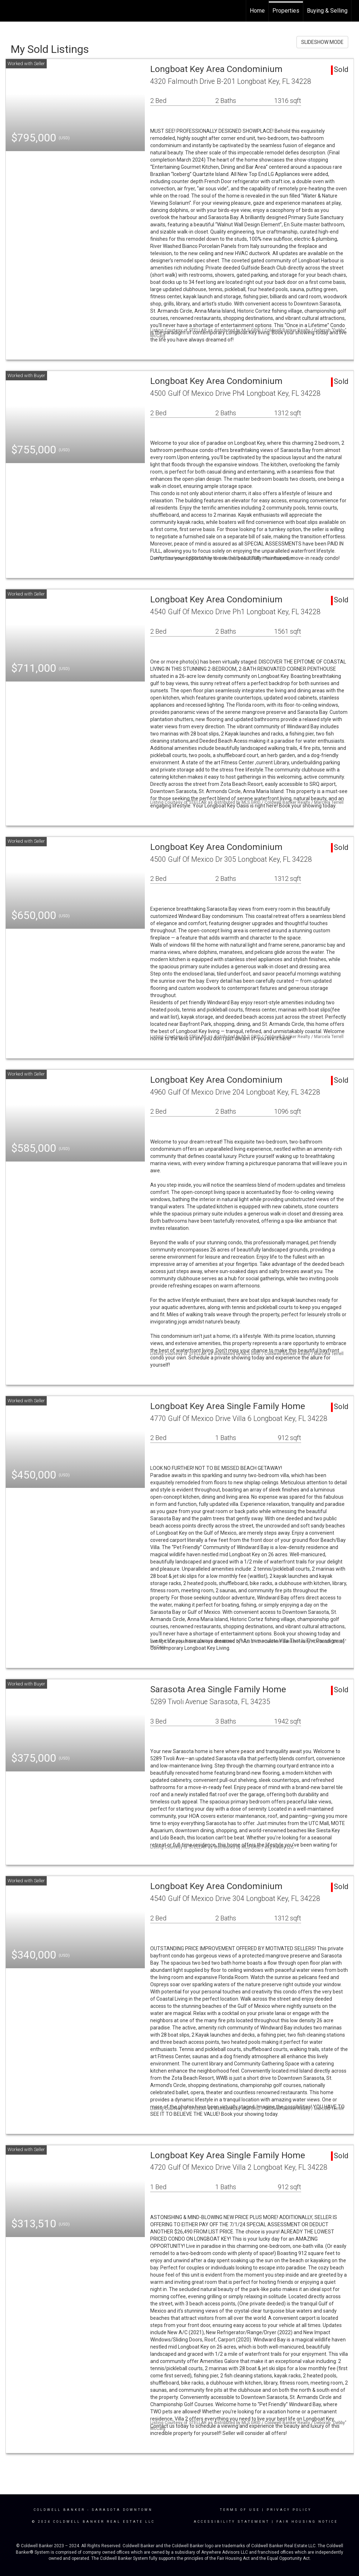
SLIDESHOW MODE (322, 42)
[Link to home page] (9, 9)
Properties (285, 10)
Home (257, 10)
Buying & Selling (327, 10)
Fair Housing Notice (307, 2521)
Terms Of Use (240, 2510)
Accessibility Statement (232, 2521)
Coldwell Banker (59, 2510)
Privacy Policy (289, 2510)
